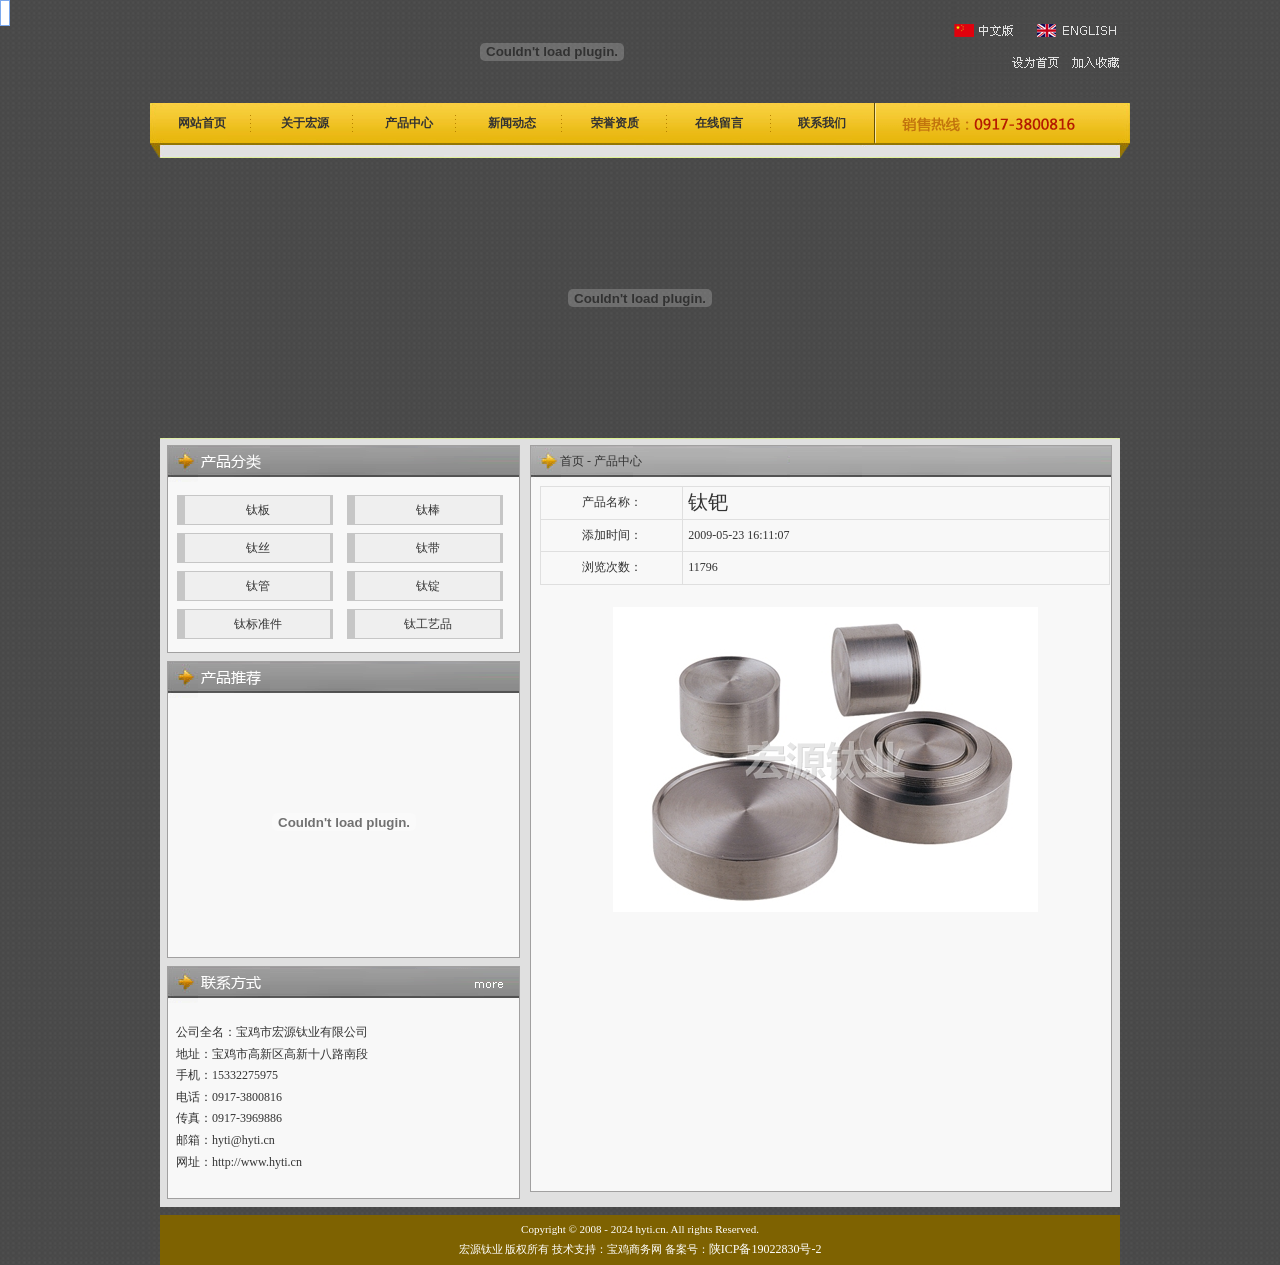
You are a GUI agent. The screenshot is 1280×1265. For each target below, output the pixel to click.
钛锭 (428, 586)
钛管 (258, 586)
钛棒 (428, 510)
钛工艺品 (428, 624)
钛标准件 (258, 624)
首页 (572, 461)
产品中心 (618, 461)
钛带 (428, 548)
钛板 (258, 510)
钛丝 (258, 548)
